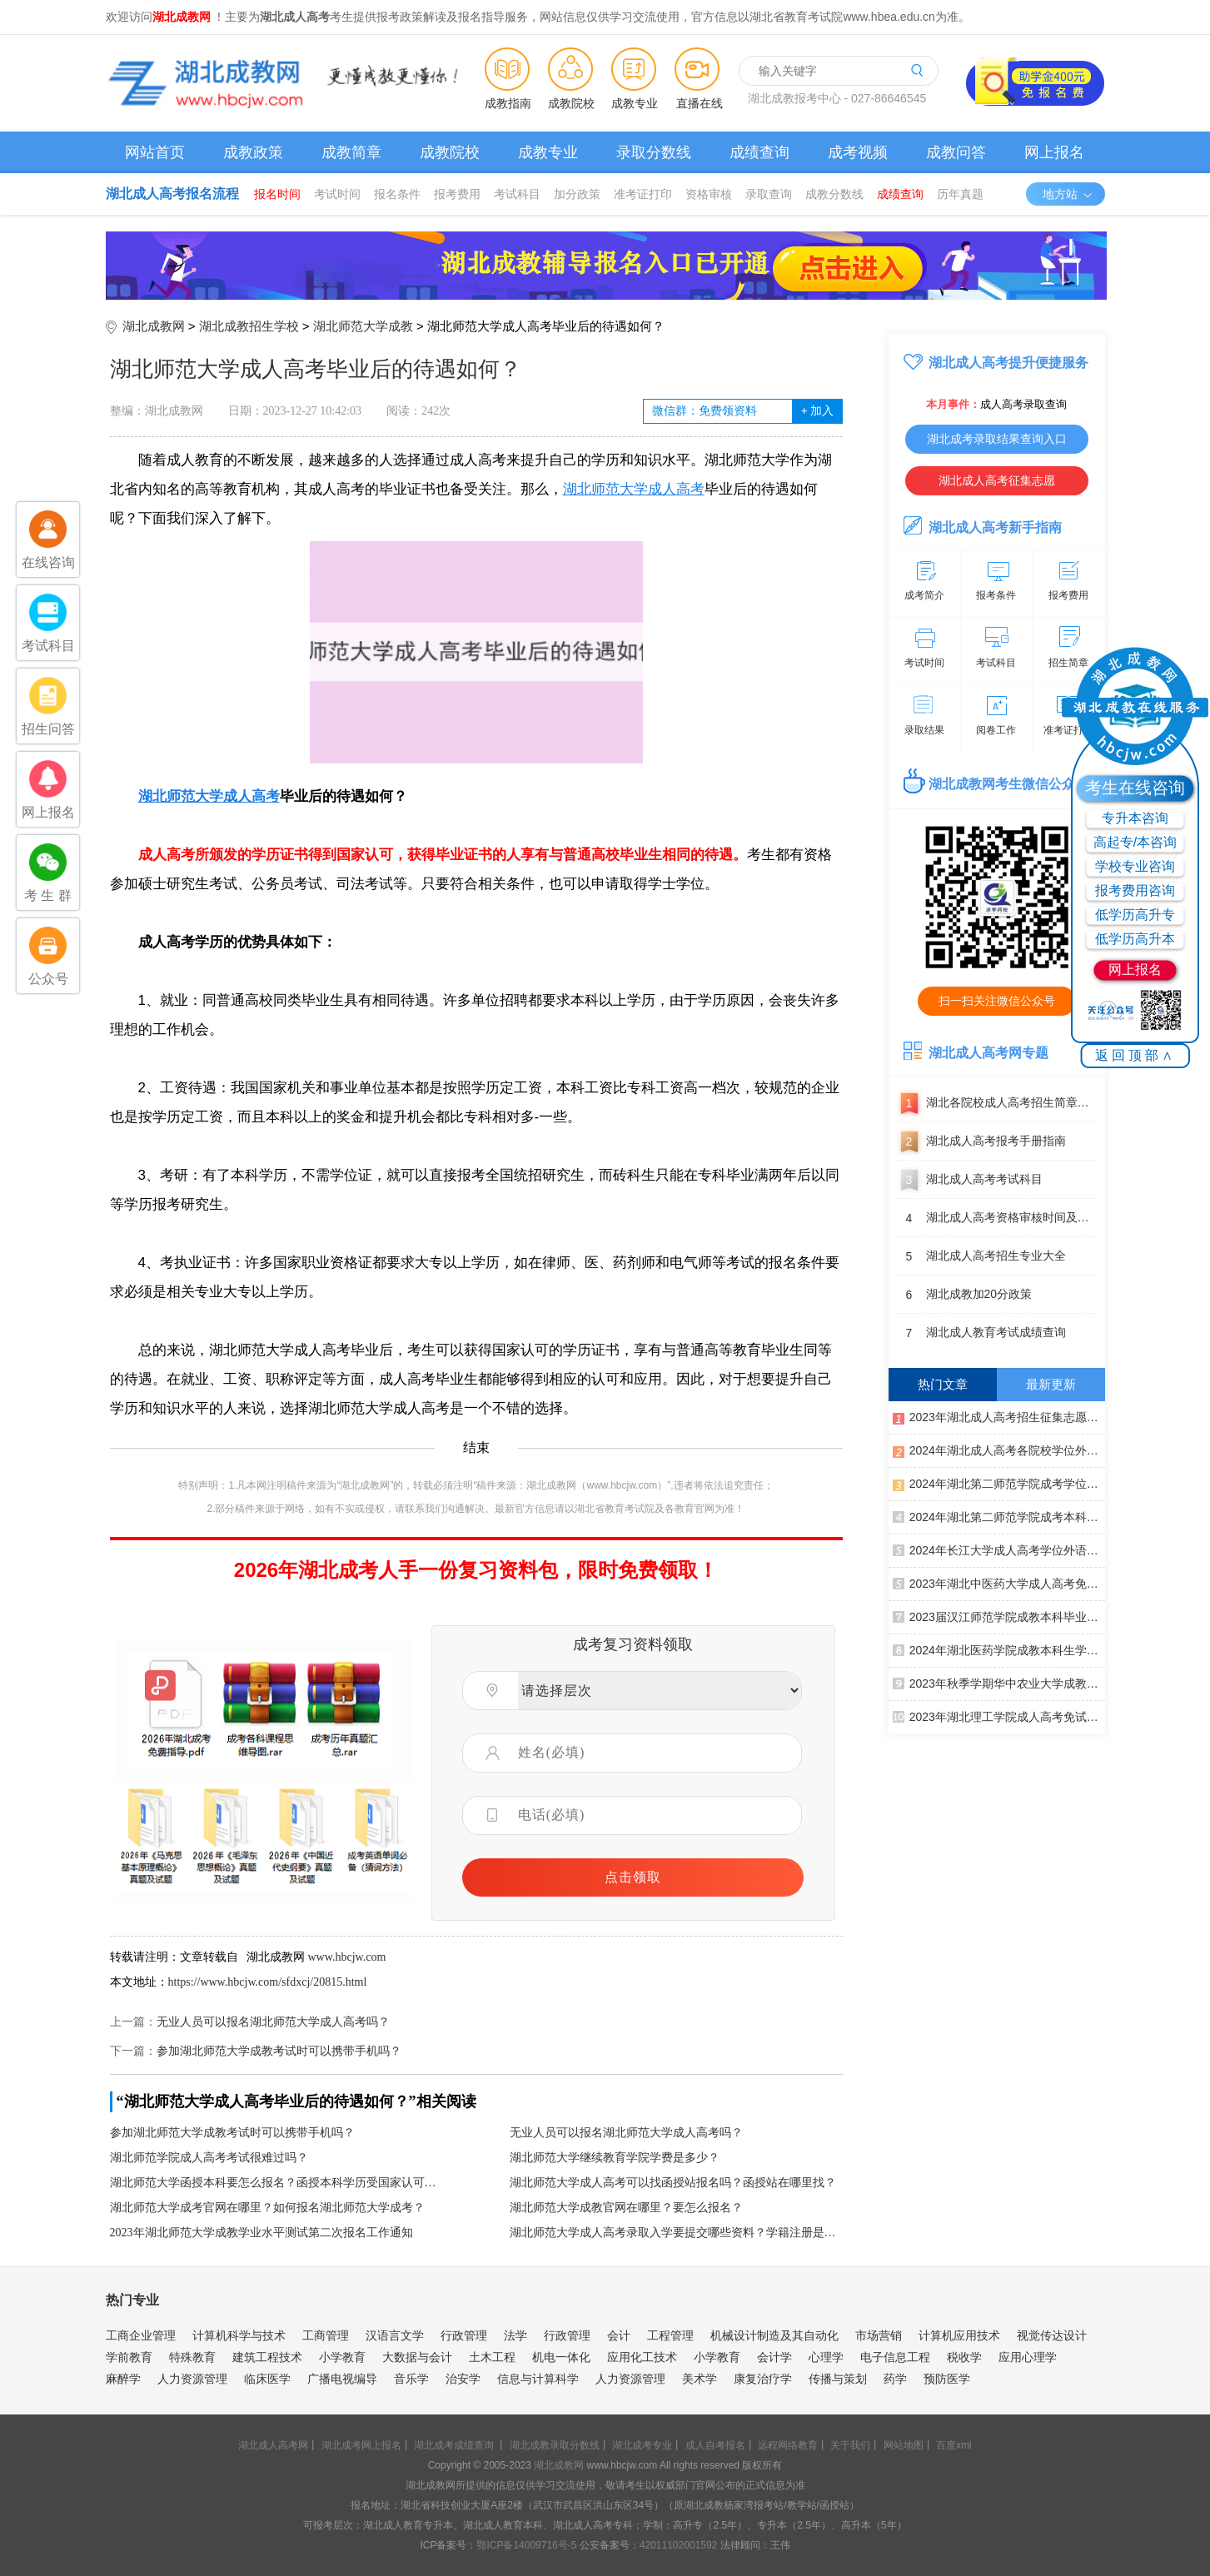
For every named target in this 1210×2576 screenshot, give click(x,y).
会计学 (774, 2357)
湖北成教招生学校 (249, 326)
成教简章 (351, 152)
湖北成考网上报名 (361, 2445)
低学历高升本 (1135, 939)
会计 (618, 2335)
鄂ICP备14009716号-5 (526, 2545)
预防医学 (947, 2378)
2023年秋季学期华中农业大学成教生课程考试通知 (999, 1682)
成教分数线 (834, 194)
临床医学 (267, 2378)
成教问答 (956, 152)
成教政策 (253, 152)
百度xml (954, 2445)
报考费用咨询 (1135, 890)
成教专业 (634, 103)
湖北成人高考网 (273, 2445)
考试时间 (337, 194)
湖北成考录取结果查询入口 (997, 438)
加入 (817, 411)
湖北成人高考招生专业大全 (981, 1256)
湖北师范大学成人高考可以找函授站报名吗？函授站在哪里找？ (673, 2182)
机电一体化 (561, 2357)
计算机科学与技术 (239, 2335)
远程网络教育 (788, 2445)
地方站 (1068, 194)
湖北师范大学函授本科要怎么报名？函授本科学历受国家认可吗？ (276, 2182)
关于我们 (850, 2445)
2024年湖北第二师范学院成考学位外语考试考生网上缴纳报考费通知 (999, 1483)
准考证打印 (643, 194)
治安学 (463, 2378)
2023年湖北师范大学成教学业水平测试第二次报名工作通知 (261, 2232)
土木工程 (492, 2357)
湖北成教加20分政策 (965, 1294)
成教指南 (508, 103)
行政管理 (464, 2335)
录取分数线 (653, 152)
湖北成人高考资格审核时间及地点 (997, 1218)
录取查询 (768, 194)
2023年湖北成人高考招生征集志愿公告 (999, 1416)
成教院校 (571, 103)
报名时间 (277, 194)
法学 (515, 2335)
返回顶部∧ (1135, 1055)
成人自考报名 (715, 2445)
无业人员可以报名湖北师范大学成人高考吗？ (273, 2022)
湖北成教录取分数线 (555, 2445)
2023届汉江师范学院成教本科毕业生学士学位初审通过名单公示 (999, 1616)
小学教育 (342, 2357)
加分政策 (577, 194)
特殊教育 (192, 2357)
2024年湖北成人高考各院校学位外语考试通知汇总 (999, 1449)
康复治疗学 (763, 2378)
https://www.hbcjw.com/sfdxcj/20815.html (267, 1982)
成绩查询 (759, 152)
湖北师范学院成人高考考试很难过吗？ (209, 2157)
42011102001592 (678, 2545)
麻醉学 (123, 2378)
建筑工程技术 (267, 2357)
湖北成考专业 (642, 2445)
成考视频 (858, 152)
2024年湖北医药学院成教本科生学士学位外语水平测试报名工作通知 (999, 1649)
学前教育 (129, 2357)
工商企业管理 (141, 2335)
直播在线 (699, 103)
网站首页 (155, 152)
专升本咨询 (1135, 818)
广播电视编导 (342, 2378)
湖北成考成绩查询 (454, 2445)
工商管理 (325, 2335)
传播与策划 (838, 2378)
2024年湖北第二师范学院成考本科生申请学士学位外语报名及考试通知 (999, 1516)
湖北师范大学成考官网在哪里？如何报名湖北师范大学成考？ (267, 2207)
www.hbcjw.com (347, 1957)
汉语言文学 (395, 2335)
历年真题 (960, 194)
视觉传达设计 (1052, 2335)
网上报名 (1054, 152)
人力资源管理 (192, 2378)
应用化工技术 (642, 2357)
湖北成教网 (153, 326)
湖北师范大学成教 (363, 326)
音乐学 (411, 2378)
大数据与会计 (417, 2357)
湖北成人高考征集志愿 (997, 480)
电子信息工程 (895, 2357)
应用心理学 (1027, 2357)
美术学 (699, 2378)
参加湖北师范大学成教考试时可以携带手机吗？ (279, 2051)
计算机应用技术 (959, 2335)
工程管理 (670, 2335)
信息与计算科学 (538, 2378)
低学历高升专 (1135, 915)
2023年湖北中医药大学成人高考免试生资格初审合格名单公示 (999, 1582)
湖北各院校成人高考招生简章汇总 (997, 1103)
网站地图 (904, 2445)
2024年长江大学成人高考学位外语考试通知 (999, 1549)
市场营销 (878, 2335)
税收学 (964, 2357)
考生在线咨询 (1135, 787)
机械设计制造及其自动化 (774, 2335)
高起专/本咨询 (1135, 842)
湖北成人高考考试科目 (970, 1180)
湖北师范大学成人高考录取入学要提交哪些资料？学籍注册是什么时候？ (676, 2232)
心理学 (826, 2357)
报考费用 (457, 194)
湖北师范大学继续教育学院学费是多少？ (615, 2157)
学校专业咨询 (1135, 866)
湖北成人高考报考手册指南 (981, 1141)
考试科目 (517, 194)
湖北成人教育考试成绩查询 (981, 1333)
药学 (895, 2378)
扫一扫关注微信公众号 (997, 1000)
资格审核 (708, 194)
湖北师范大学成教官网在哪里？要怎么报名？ (626, 2207)
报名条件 (397, 194)
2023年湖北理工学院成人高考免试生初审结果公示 (999, 1716)
